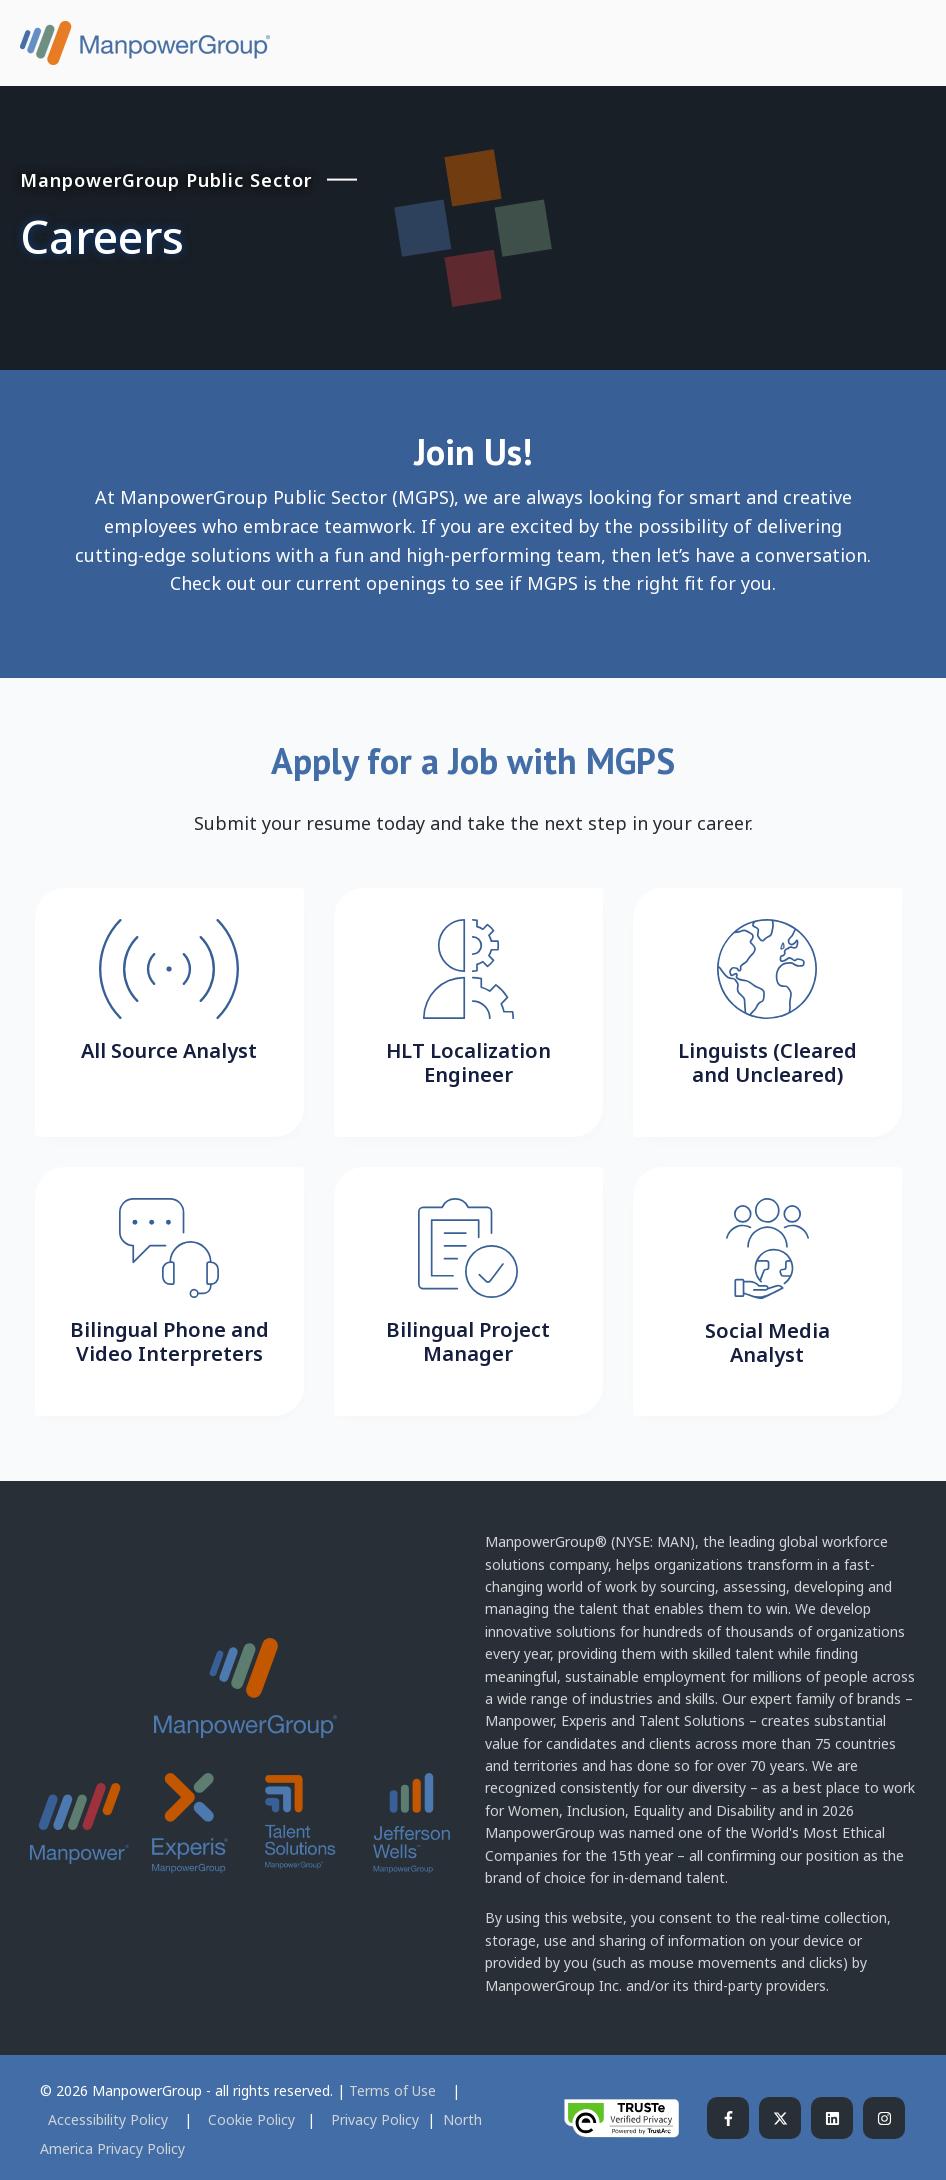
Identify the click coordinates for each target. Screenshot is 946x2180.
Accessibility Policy (110, 2119)
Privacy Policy (377, 2119)
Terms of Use (394, 2090)
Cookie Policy (251, 2119)
